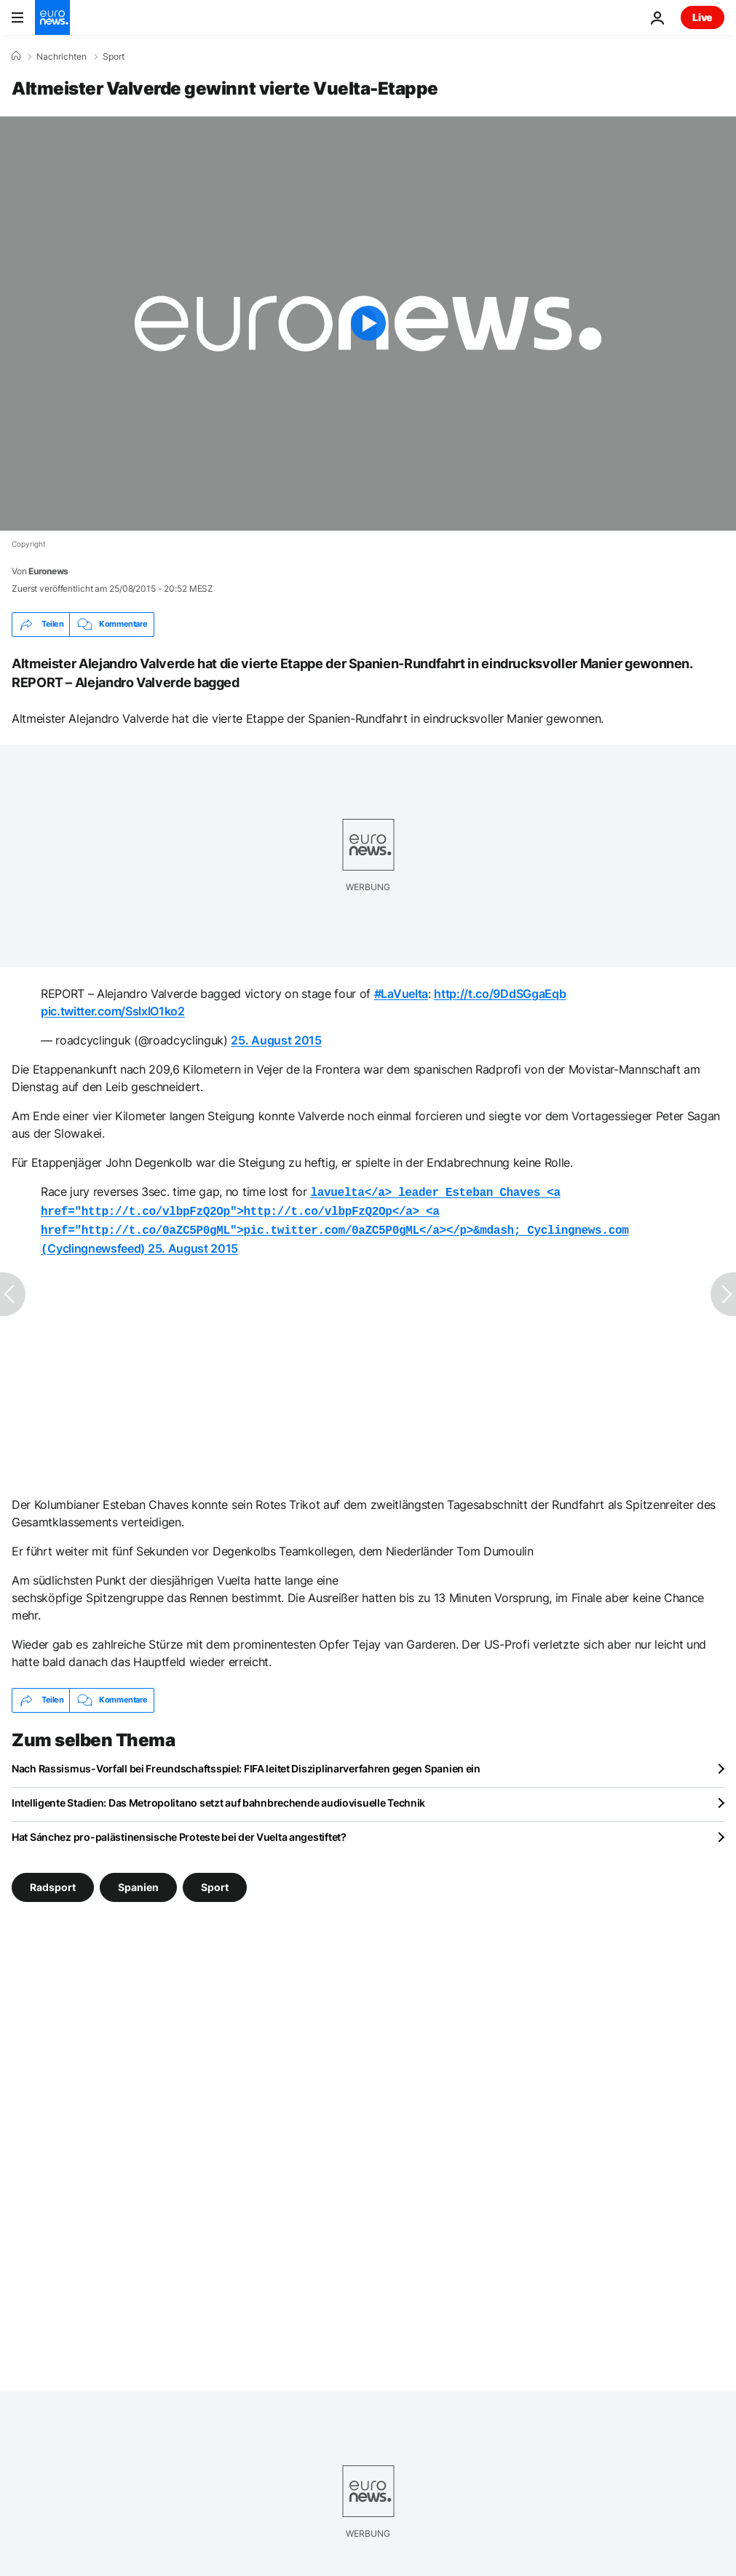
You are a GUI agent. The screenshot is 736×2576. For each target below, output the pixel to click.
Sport (113, 56)
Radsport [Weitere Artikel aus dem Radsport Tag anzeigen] (53, 1880)
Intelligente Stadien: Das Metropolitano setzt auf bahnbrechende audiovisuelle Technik (218, 1797)
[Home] (16, 56)
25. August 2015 (276, 1040)
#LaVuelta (401, 993)
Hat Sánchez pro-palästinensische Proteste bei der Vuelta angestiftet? (179, 1831)
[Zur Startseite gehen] (52, 17)
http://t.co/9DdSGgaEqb (500, 993)
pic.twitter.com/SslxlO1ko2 (113, 1011)
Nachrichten (61, 56)
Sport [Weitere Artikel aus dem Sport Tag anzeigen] (215, 1880)
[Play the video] (368, 323)
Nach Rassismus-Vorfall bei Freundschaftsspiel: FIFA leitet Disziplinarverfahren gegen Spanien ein (246, 1762)
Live (702, 17)
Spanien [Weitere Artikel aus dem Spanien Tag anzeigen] (138, 1880)
